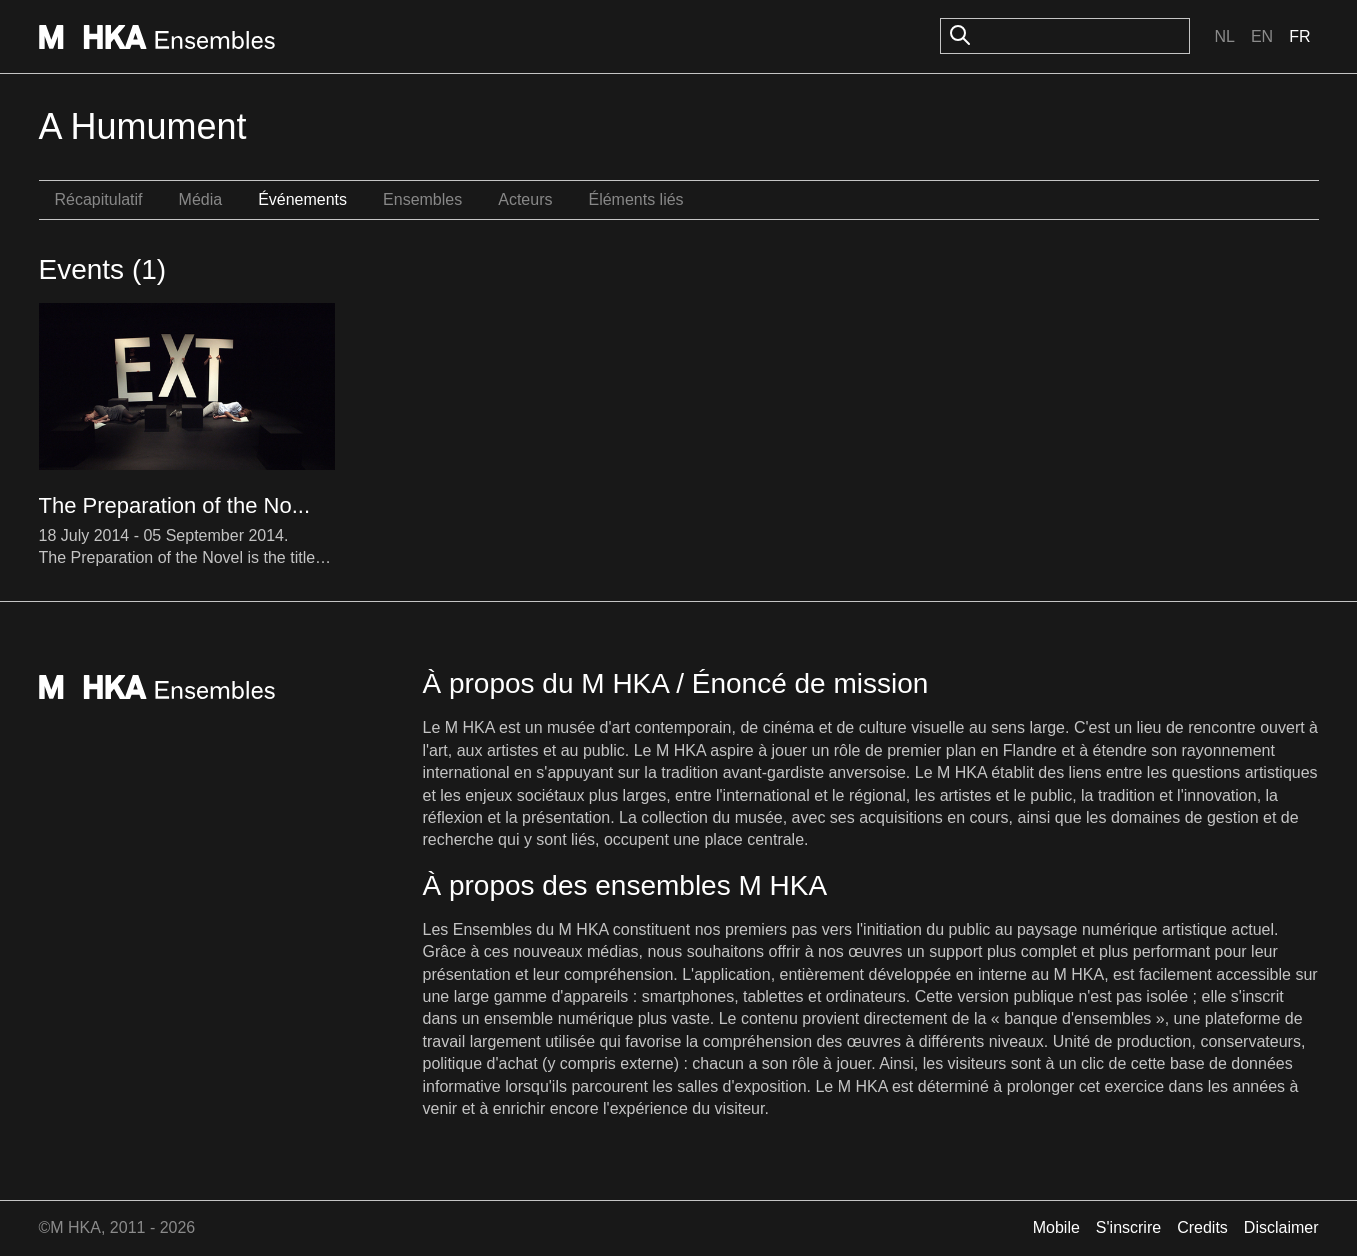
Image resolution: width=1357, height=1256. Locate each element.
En (1262, 36)
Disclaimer (1281, 1227)
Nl (1224, 36)
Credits (1202, 1227)
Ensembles (422, 199)
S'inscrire (1128, 1227)
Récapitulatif (99, 199)
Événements (302, 199)
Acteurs (525, 199)
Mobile (1056, 1227)
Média (201, 199)
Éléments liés (635, 199)
